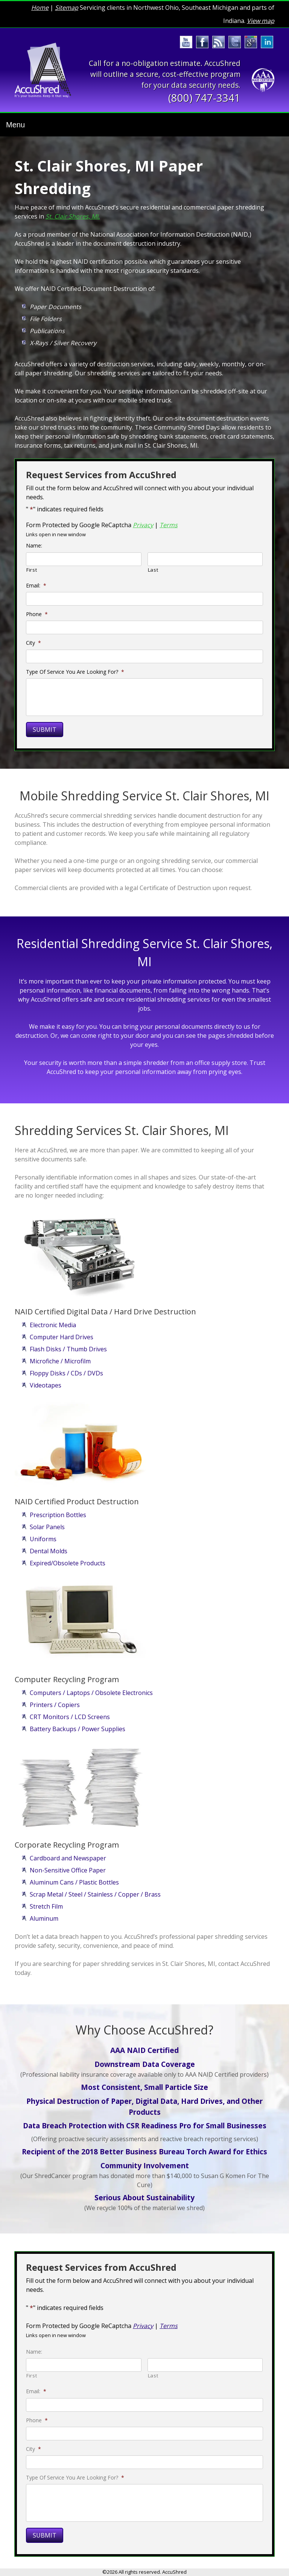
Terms (169, 525)
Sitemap (66, 7)
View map (260, 21)
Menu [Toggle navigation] (15, 125)
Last (153, 569)
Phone (37, 614)
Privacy (143, 525)
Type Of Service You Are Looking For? (75, 671)
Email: (36, 585)
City (33, 642)
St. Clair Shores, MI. (73, 216)
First (31, 569)
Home (40, 7)
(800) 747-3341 (204, 98)
